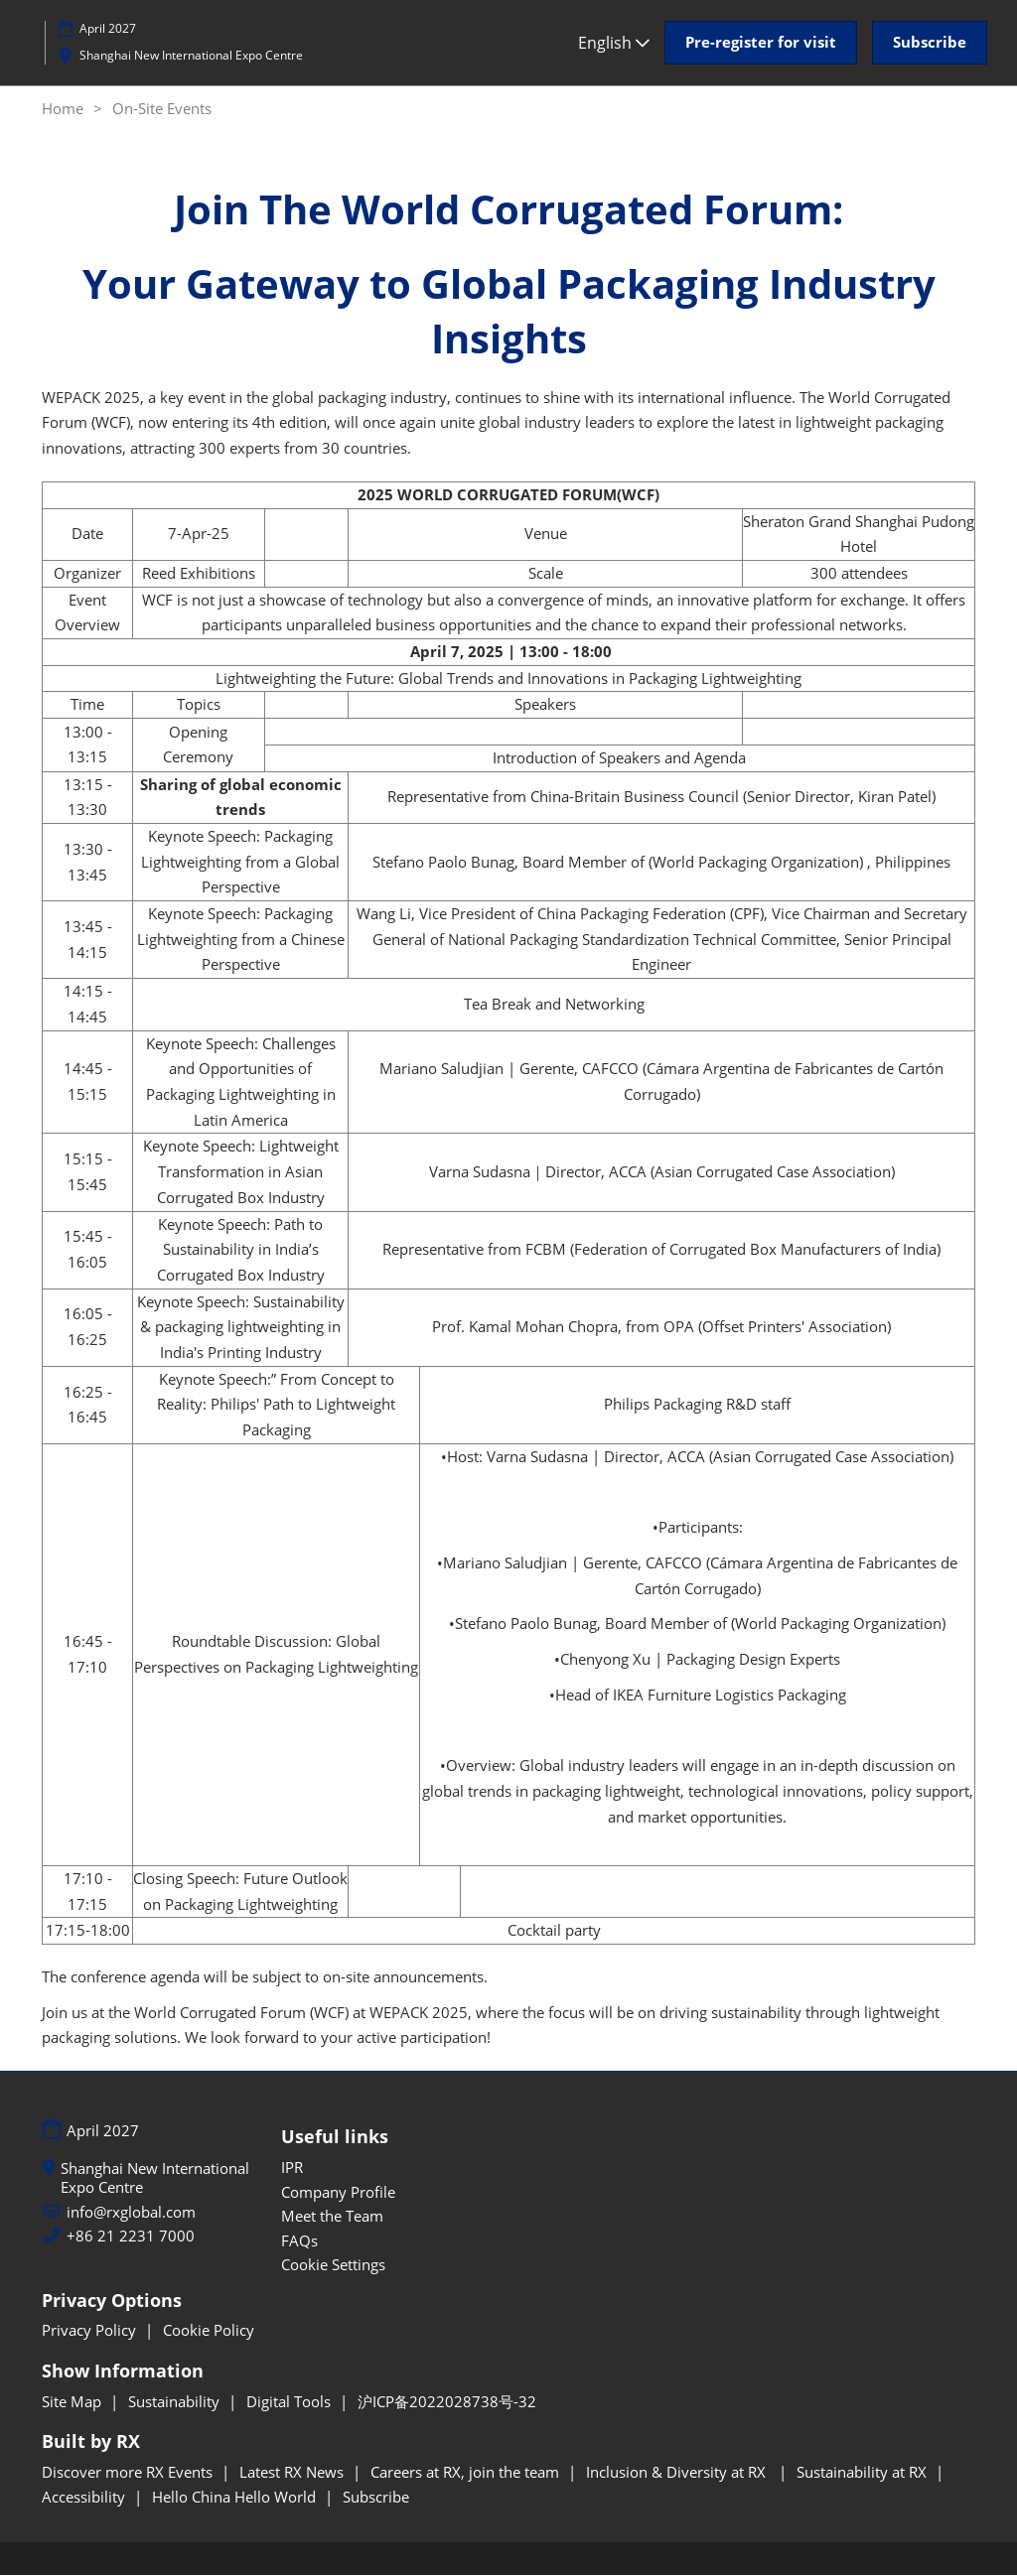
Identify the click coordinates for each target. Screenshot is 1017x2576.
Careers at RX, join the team (466, 2473)
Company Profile (338, 2193)
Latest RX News (293, 2473)
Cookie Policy (208, 2331)
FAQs (299, 2241)
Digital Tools (290, 2402)
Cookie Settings (333, 2265)
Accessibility (85, 2498)
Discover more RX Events (129, 2473)
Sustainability (175, 2402)
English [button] (614, 43)
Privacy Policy (91, 2331)
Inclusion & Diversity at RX (680, 2473)
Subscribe (376, 2498)
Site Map (73, 2402)
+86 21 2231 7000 (131, 2237)
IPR (292, 2168)
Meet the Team (332, 2217)
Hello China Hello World (236, 2498)
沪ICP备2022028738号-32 (447, 2402)
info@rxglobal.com (131, 2213)
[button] (760, 43)
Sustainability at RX (864, 2473)
